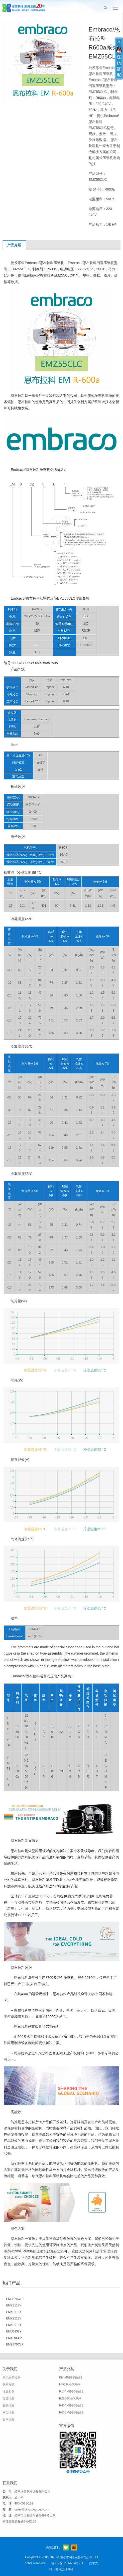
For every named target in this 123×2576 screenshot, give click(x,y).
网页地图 (8, 2412)
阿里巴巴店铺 (74, 2547)
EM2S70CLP (14, 2299)
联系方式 (8, 2384)
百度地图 (8, 2398)
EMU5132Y (13, 2331)
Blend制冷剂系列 (70, 2377)
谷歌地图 (8, 2405)
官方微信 (66, 2547)
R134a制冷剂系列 (71, 2391)
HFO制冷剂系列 (69, 2384)
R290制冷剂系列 (70, 2398)
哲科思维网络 (64, 2569)
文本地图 (8, 2419)
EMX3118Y (13, 2305)
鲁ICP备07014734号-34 (67, 2563)
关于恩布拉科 (11, 2377)
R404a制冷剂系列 (71, 2405)
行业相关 (8, 2391)
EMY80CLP (14, 2338)
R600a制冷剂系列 (71, 2412)
